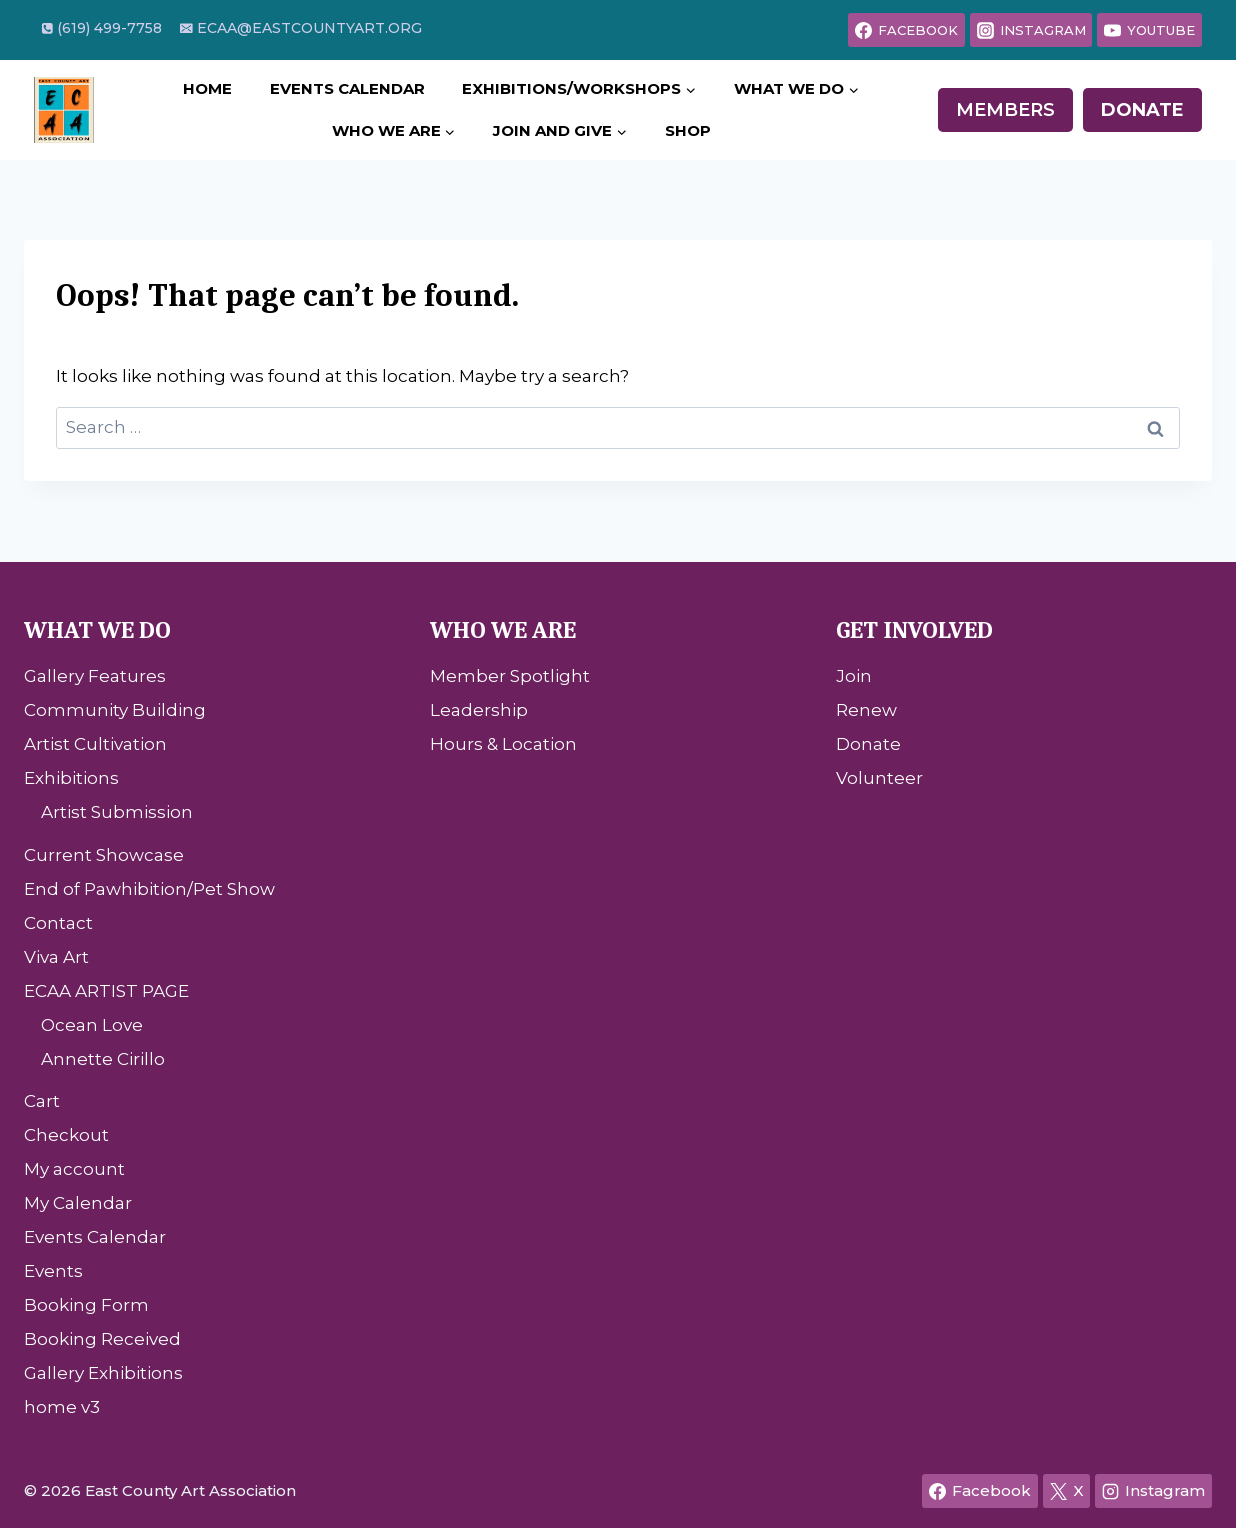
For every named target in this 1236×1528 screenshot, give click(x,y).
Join (854, 676)
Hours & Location (503, 744)
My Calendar (78, 1203)
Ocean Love (92, 1025)
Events (53, 1271)
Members (1005, 110)
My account (74, 1169)
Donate (1142, 110)
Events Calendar (347, 88)
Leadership (479, 710)
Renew (866, 710)
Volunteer (879, 778)
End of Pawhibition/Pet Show (149, 889)
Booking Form (86, 1305)
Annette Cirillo (103, 1059)
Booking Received (102, 1339)
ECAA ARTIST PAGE (106, 991)
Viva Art (56, 957)
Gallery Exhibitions (103, 1373)
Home (207, 88)
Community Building (115, 710)
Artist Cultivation (95, 744)
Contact (58, 923)
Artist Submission (117, 812)
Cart (42, 1101)
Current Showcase (104, 855)
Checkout (66, 1135)
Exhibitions (71, 778)
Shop (688, 130)
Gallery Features (95, 676)
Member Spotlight (510, 676)
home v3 (62, 1407)
